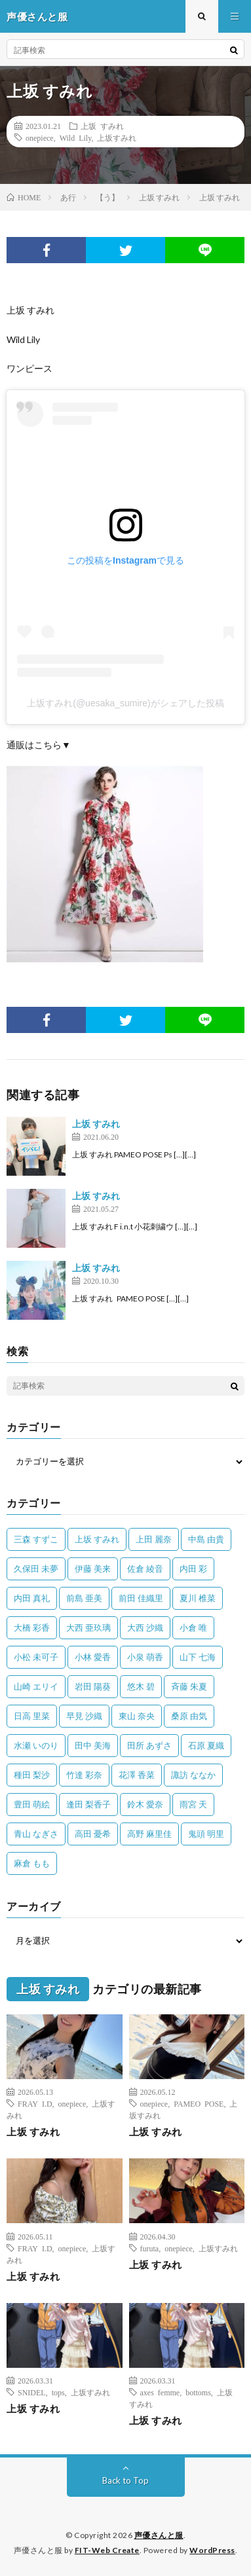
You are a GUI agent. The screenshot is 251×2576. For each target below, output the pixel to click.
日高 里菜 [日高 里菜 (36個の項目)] (32, 1716)
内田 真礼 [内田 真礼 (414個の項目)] (32, 1598)
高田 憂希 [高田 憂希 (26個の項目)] (93, 1833)
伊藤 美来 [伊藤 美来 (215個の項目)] (93, 1568)
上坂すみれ (116, 137)
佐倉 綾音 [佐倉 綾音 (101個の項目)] (145, 1568)
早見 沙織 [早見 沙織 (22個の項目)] (84, 1716)
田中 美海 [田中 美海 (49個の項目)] (93, 1745)
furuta (149, 2248)
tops (58, 2392)
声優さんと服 (158, 2535)
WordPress (212, 2550)
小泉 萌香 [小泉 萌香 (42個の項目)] (145, 1657)
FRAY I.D (35, 2103)
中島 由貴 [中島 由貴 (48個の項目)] (206, 1539)
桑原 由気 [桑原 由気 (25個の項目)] (189, 1716)
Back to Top (125, 2480)
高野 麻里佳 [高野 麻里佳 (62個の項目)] (149, 1833)
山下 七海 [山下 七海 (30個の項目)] (198, 1657)
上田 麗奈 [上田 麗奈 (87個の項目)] (154, 1539)
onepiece (40, 137)
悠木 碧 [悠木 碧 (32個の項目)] (141, 1686)
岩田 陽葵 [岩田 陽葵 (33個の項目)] (93, 1686)
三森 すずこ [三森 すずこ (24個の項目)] (36, 1539)
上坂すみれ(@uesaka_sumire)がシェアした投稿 (125, 703)
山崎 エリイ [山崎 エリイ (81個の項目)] (36, 1686)
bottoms (198, 2392)
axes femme (160, 2392)
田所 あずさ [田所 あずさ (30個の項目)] (149, 1745)
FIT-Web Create (107, 2550)
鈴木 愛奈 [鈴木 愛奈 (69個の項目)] (145, 1804)
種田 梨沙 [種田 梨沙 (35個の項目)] (32, 1774)
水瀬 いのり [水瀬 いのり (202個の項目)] (36, 1745)
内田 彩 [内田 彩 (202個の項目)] (193, 1568)
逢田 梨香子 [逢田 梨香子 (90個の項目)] (88, 1804)
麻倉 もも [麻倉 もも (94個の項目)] (32, 1863)
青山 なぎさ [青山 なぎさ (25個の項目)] (36, 1833)
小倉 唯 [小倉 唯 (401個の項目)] (193, 1627)
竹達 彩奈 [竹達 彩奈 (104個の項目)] (84, 1774)
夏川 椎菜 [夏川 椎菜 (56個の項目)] (198, 1598)
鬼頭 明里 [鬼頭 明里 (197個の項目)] (206, 1833)
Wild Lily (76, 137)
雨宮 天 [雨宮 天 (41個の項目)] (193, 1804)
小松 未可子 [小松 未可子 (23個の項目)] (36, 1657)
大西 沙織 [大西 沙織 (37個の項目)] (145, 1627)
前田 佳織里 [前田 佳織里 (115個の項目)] (141, 1598)
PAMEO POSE (198, 2103)
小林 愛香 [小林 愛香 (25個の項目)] (93, 1657)
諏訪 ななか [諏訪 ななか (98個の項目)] (193, 1774)
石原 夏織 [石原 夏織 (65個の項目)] (206, 1745)
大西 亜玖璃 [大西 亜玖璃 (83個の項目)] (88, 1627)
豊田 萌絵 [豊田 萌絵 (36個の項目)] (32, 1804)
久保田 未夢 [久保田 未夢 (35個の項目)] (36, 1568)
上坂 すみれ (102, 126)
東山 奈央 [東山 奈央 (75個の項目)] (137, 1716)
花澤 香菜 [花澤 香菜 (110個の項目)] (137, 1774)
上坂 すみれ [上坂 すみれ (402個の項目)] (97, 1539)
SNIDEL (32, 2392)
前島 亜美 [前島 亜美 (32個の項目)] (84, 1598)
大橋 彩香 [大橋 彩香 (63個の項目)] (32, 1627)
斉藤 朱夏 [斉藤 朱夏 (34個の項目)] (189, 1686)
